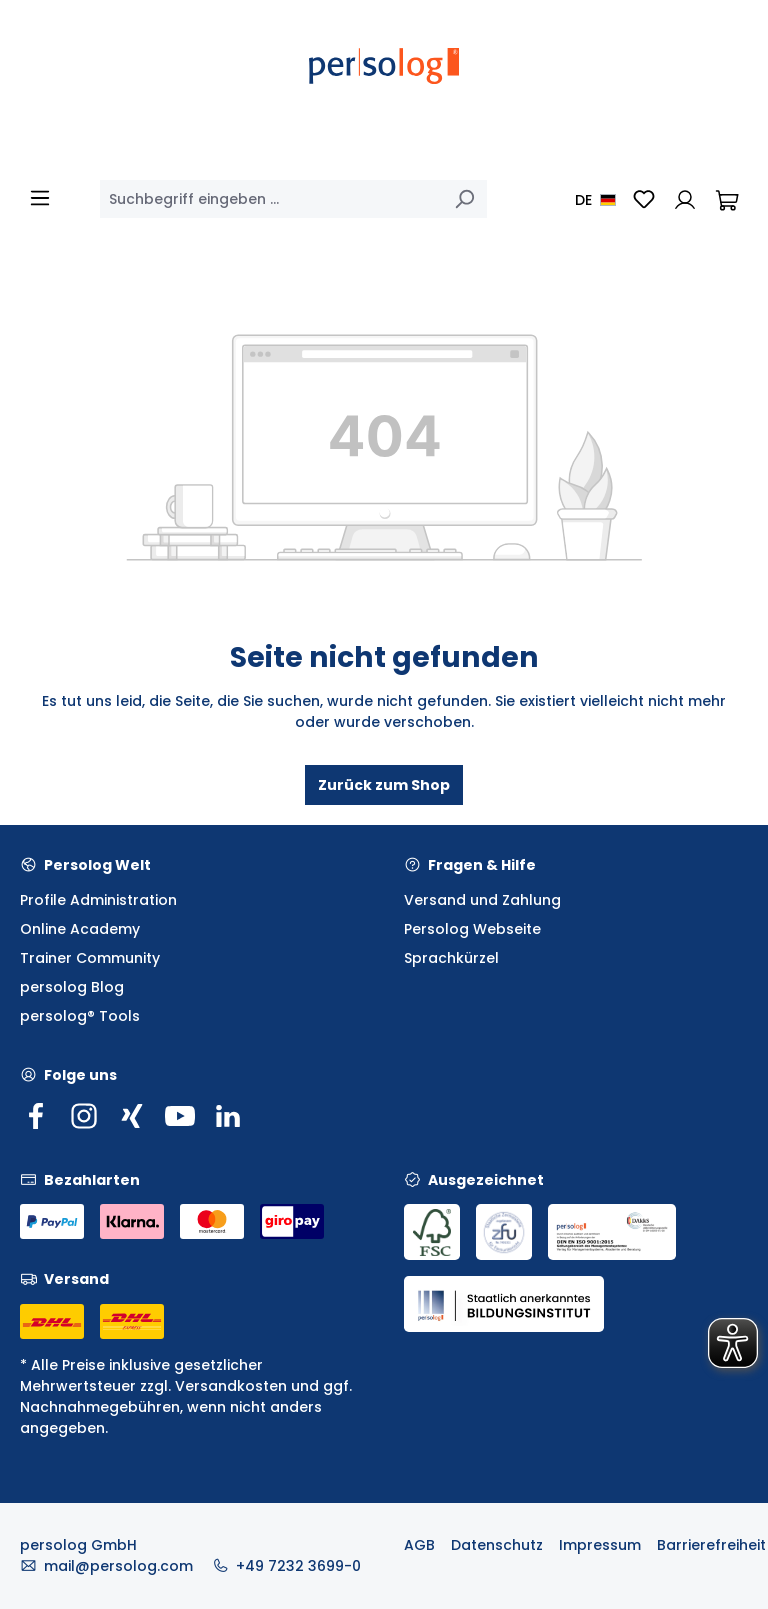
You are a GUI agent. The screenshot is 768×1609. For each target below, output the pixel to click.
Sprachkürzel (451, 958)
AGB (419, 1545)
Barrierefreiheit (711, 1545)
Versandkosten (231, 1386)
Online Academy (80, 929)
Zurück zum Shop (384, 785)
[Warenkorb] (727, 199)
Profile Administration (98, 900)
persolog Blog (72, 987)
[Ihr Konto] (685, 199)
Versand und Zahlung (482, 900)
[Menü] (40, 198)
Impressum (600, 1545)
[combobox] (271, 199)
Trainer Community (90, 958)
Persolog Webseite (472, 929)
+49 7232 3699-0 (298, 1566)
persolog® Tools (80, 1016)
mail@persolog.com (118, 1566)
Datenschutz (497, 1545)
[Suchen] (464, 199)
